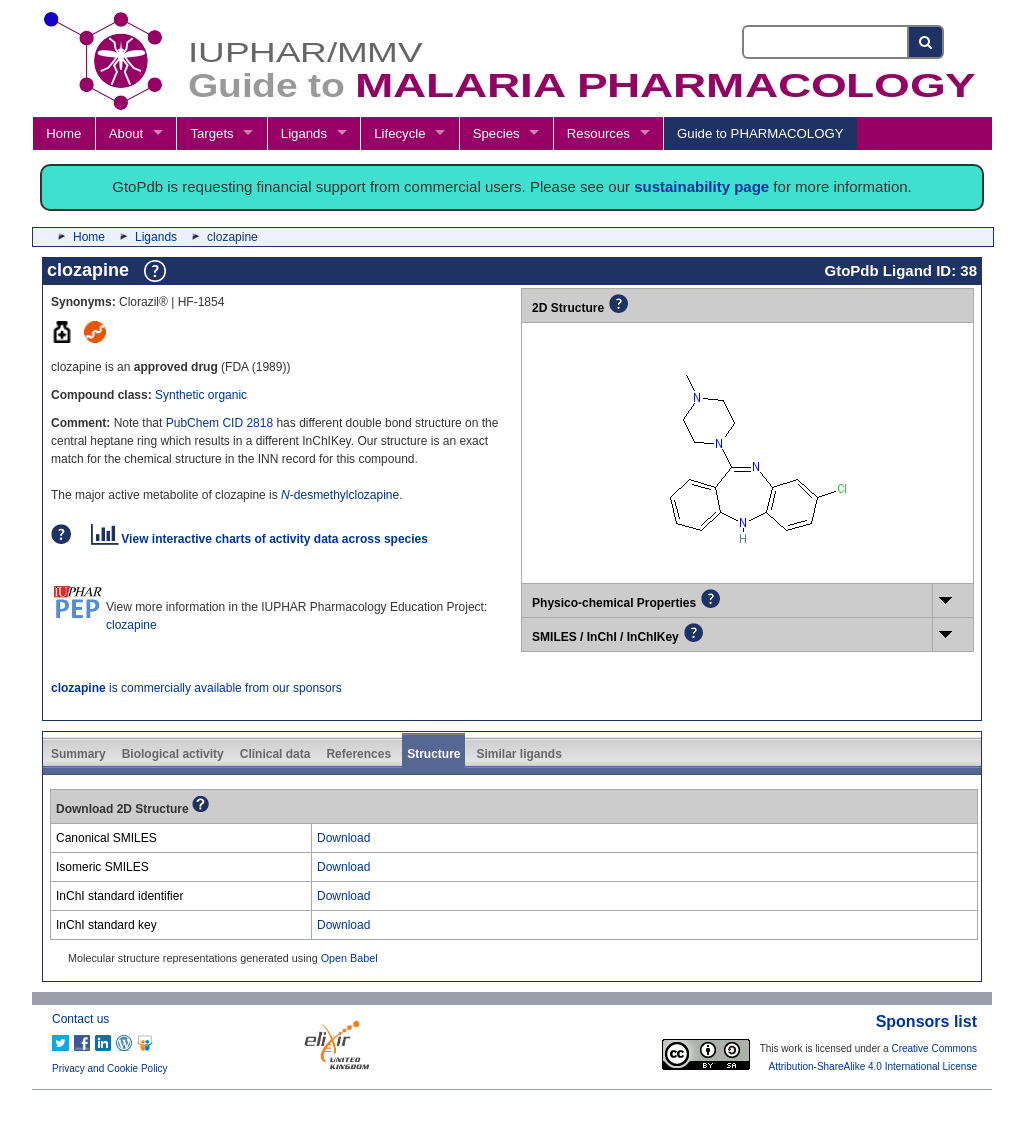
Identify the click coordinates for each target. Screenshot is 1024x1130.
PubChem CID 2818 (219, 423)
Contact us (80, 1019)
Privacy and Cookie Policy (110, 1068)
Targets (211, 133)
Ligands (304, 133)
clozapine (131, 625)
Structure (433, 754)
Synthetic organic (201, 395)
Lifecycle (399, 133)
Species (496, 133)
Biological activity (173, 754)
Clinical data (275, 754)
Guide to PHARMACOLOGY (760, 133)
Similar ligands (518, 754)
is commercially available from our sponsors (196, 688)
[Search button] (926, 42)
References (358, 754)
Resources (598, 133)
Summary (78, 754)
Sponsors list (926, 1021)
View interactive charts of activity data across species (259, 539)
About (126, 133)
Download (343, 838)
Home (63, 133)
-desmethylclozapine (340, 495)
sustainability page (701, 186)
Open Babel (349, 958)
